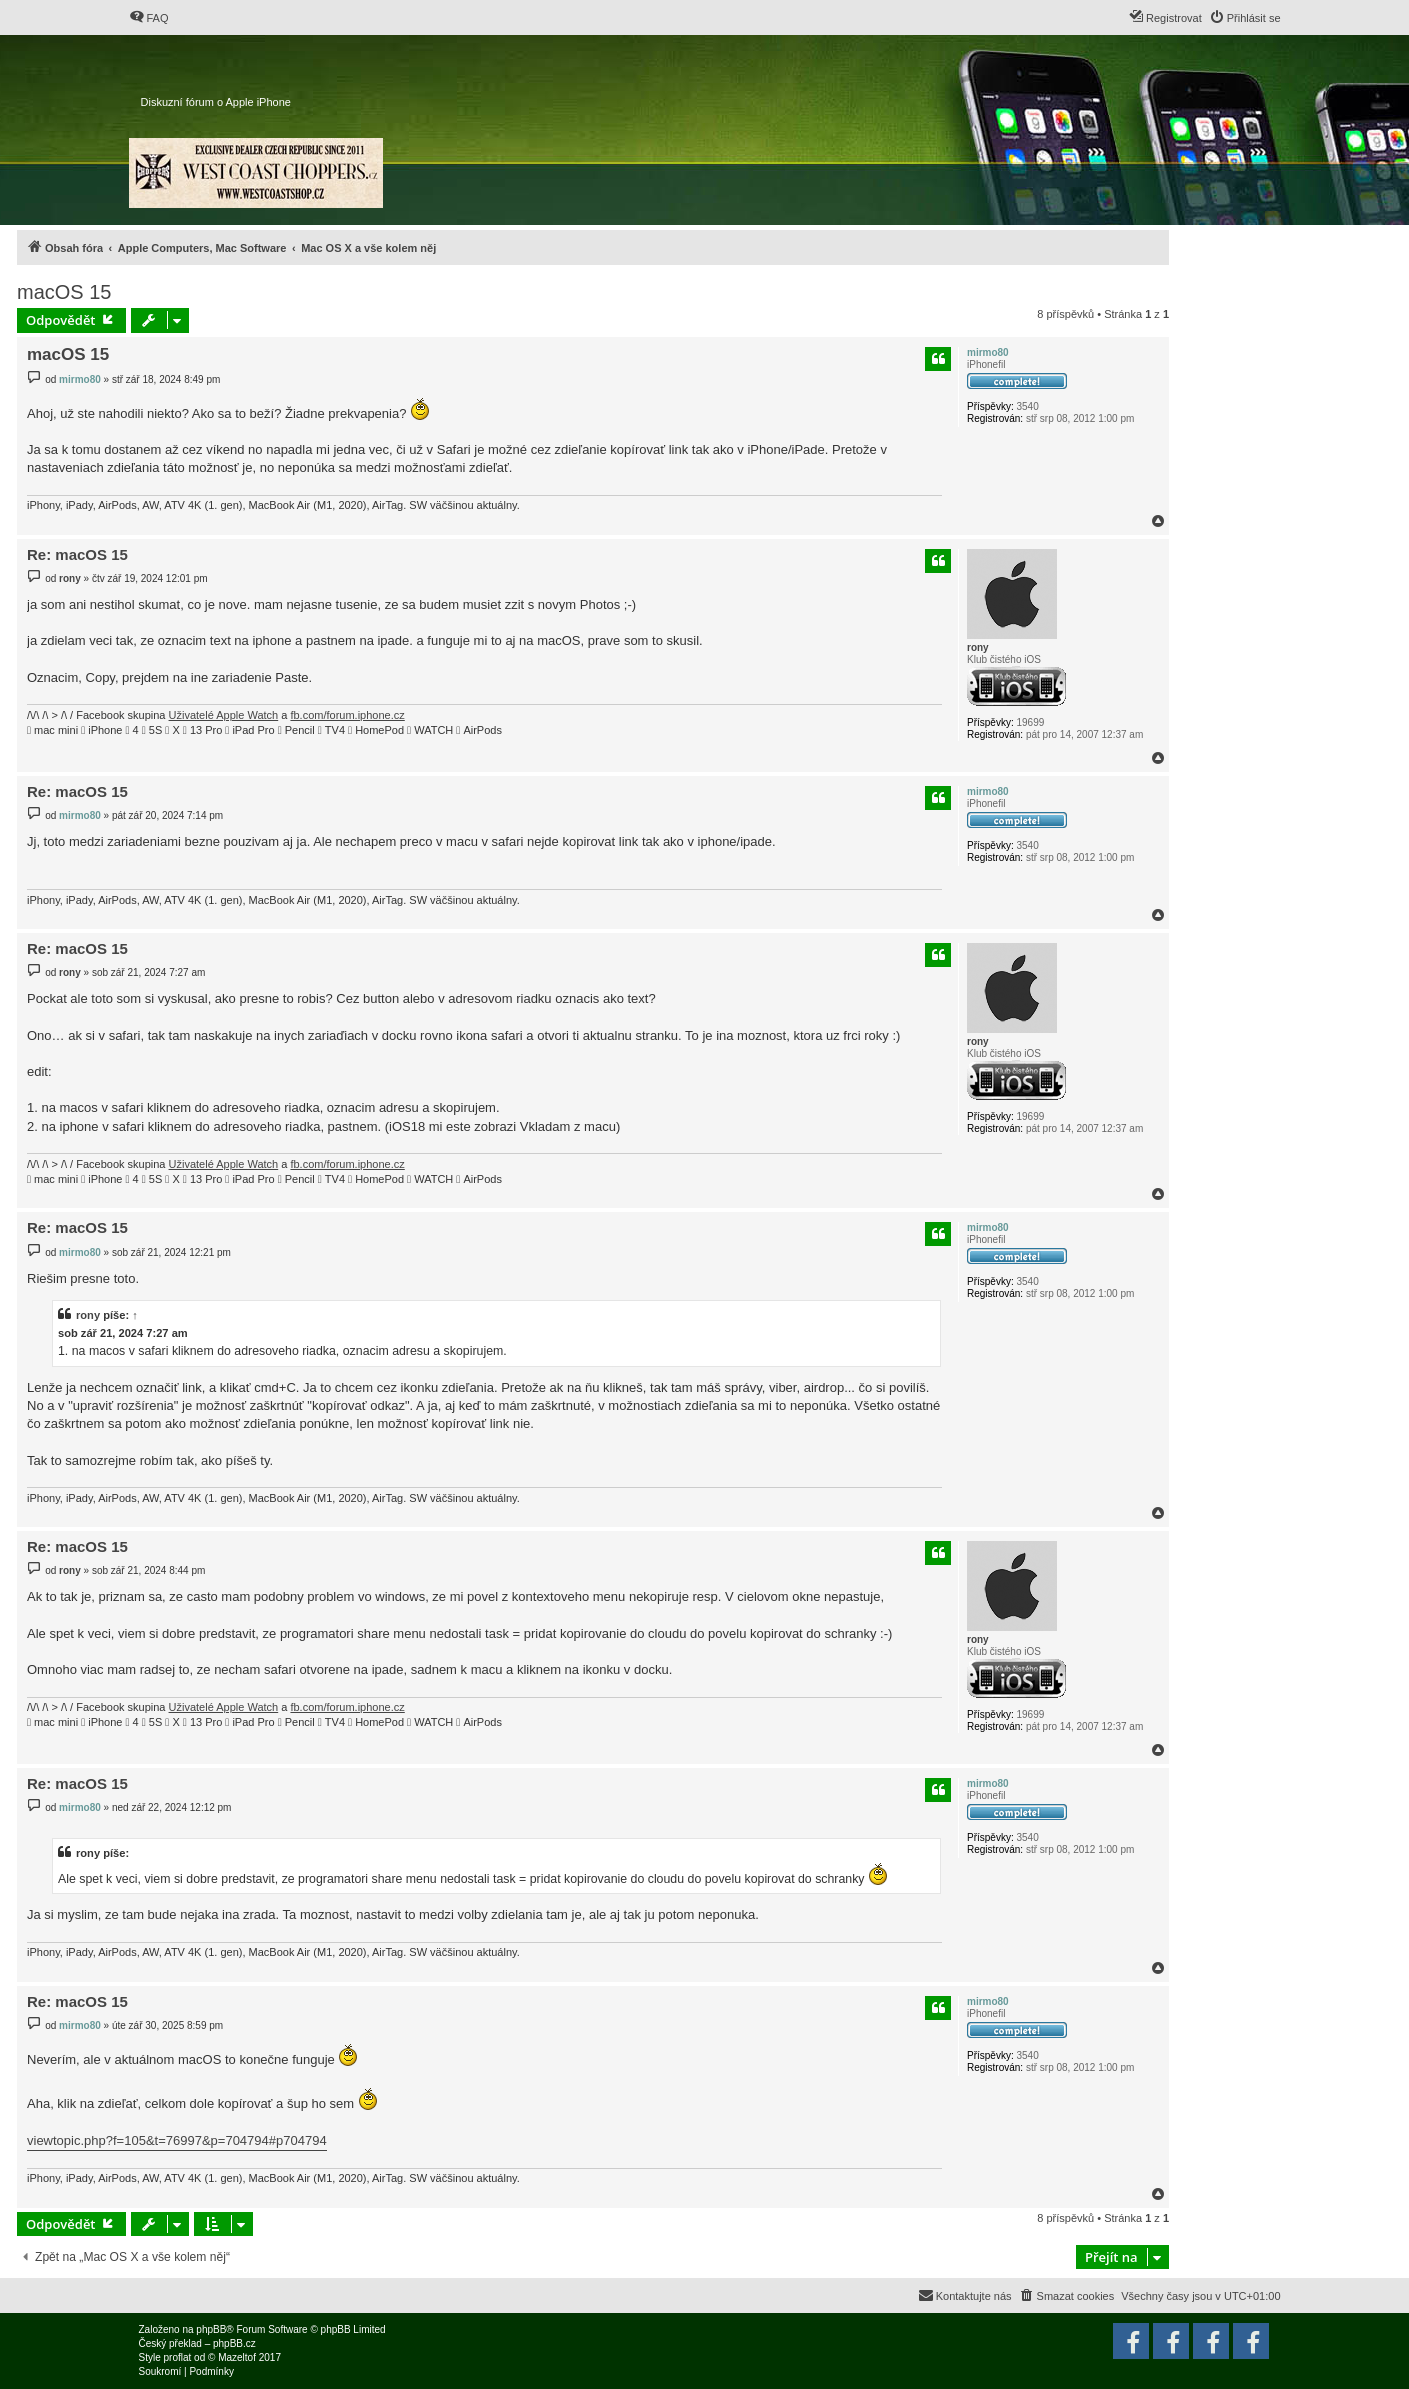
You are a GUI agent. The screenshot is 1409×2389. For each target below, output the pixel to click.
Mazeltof (237, 2357)
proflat (178, 2357)
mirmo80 (988, 352)
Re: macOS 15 (77, 554)
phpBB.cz (234, 2343)
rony (978, 647)
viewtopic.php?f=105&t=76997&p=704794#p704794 (177, 2140)
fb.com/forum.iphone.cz (347, 715)
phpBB (211, 2329)
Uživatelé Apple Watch (224, 715)
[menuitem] (149, 18)
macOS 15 (64, 292)
